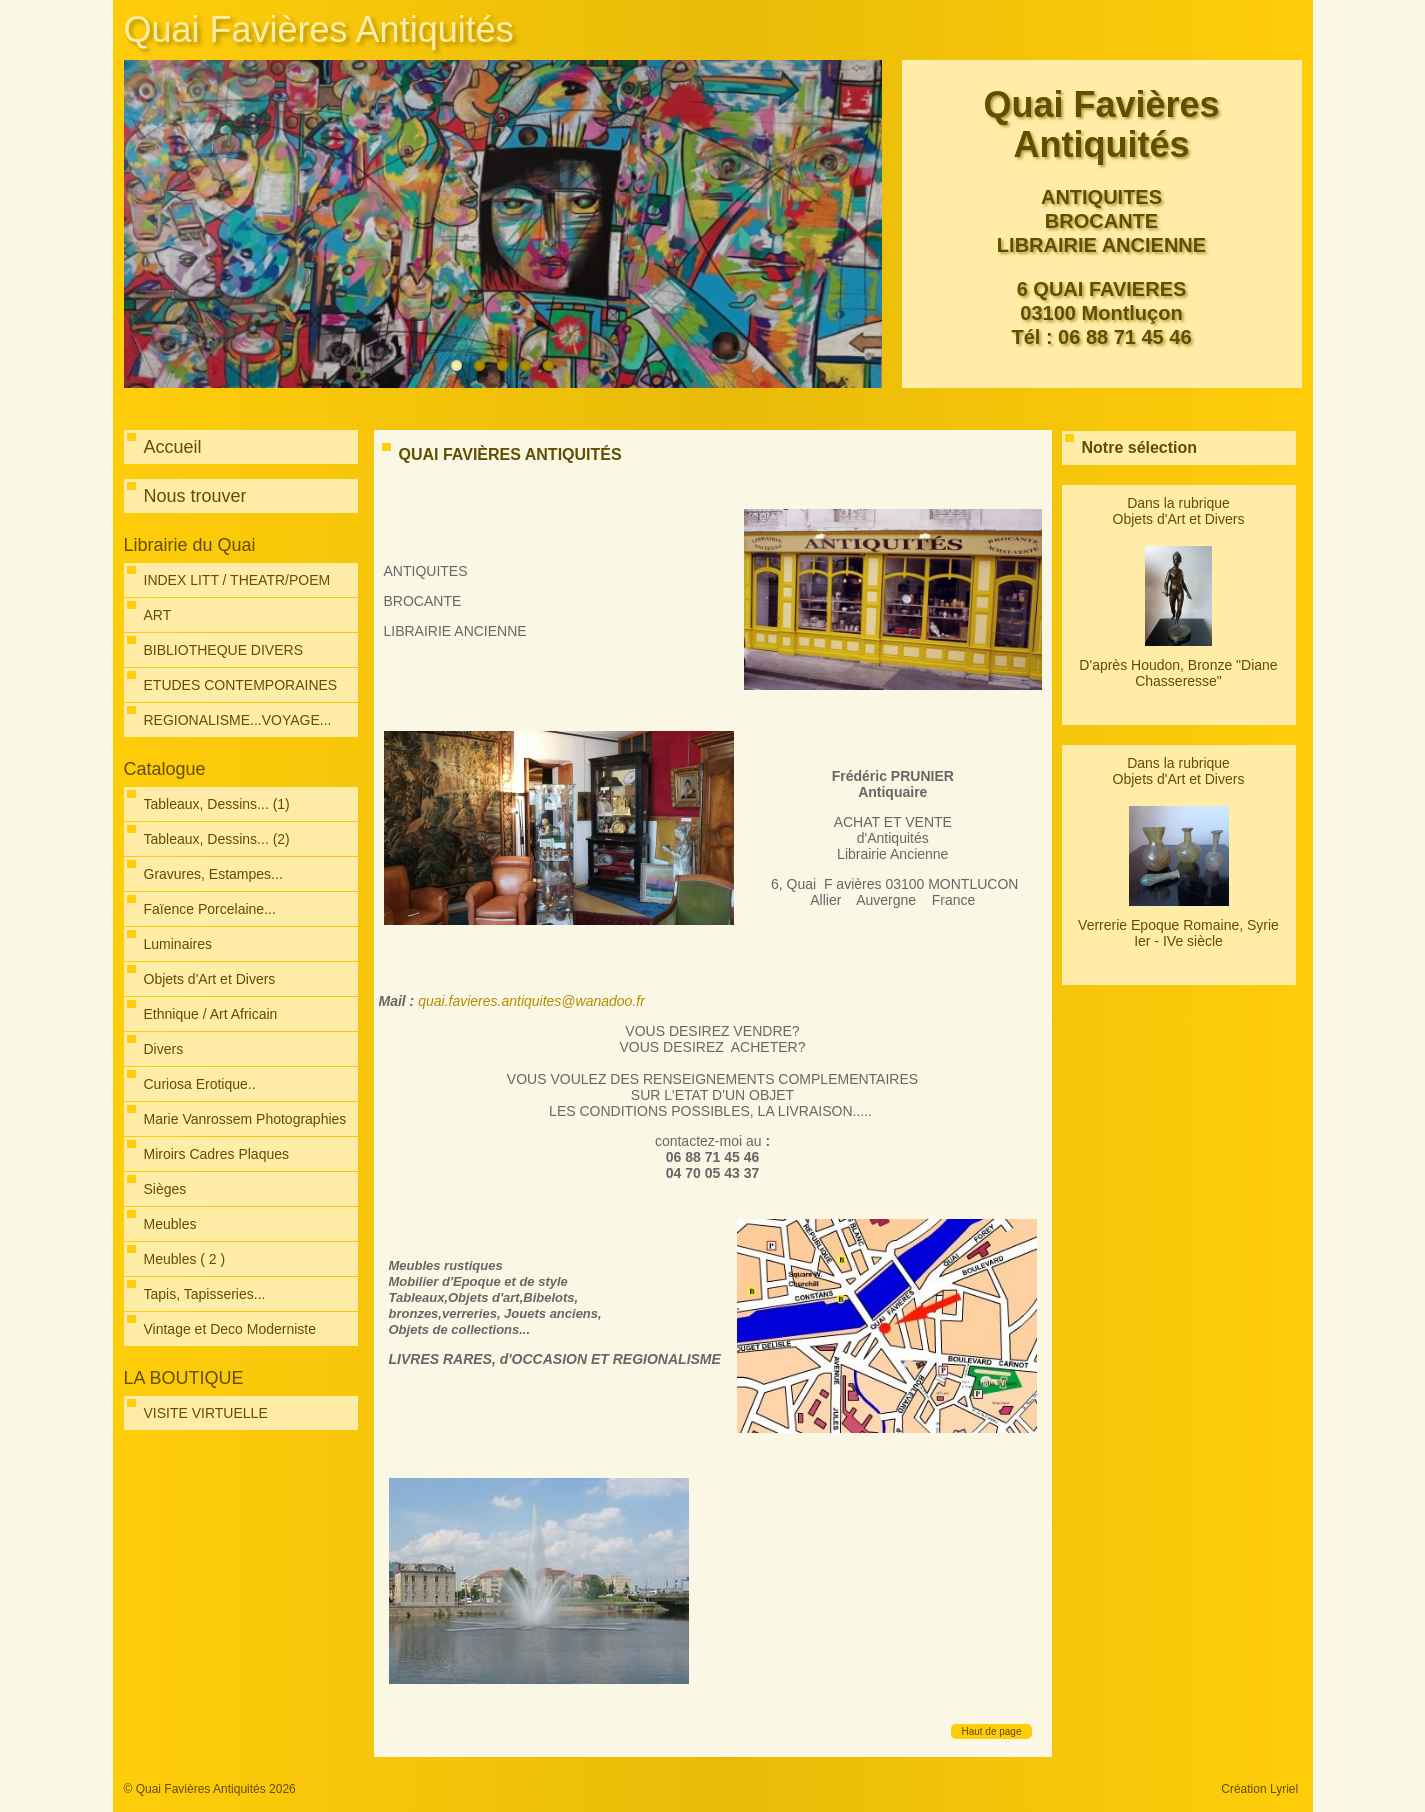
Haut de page (991, 1731)
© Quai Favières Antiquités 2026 (210, 1789)
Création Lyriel (1259, 1789)
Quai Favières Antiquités (319, 29)
